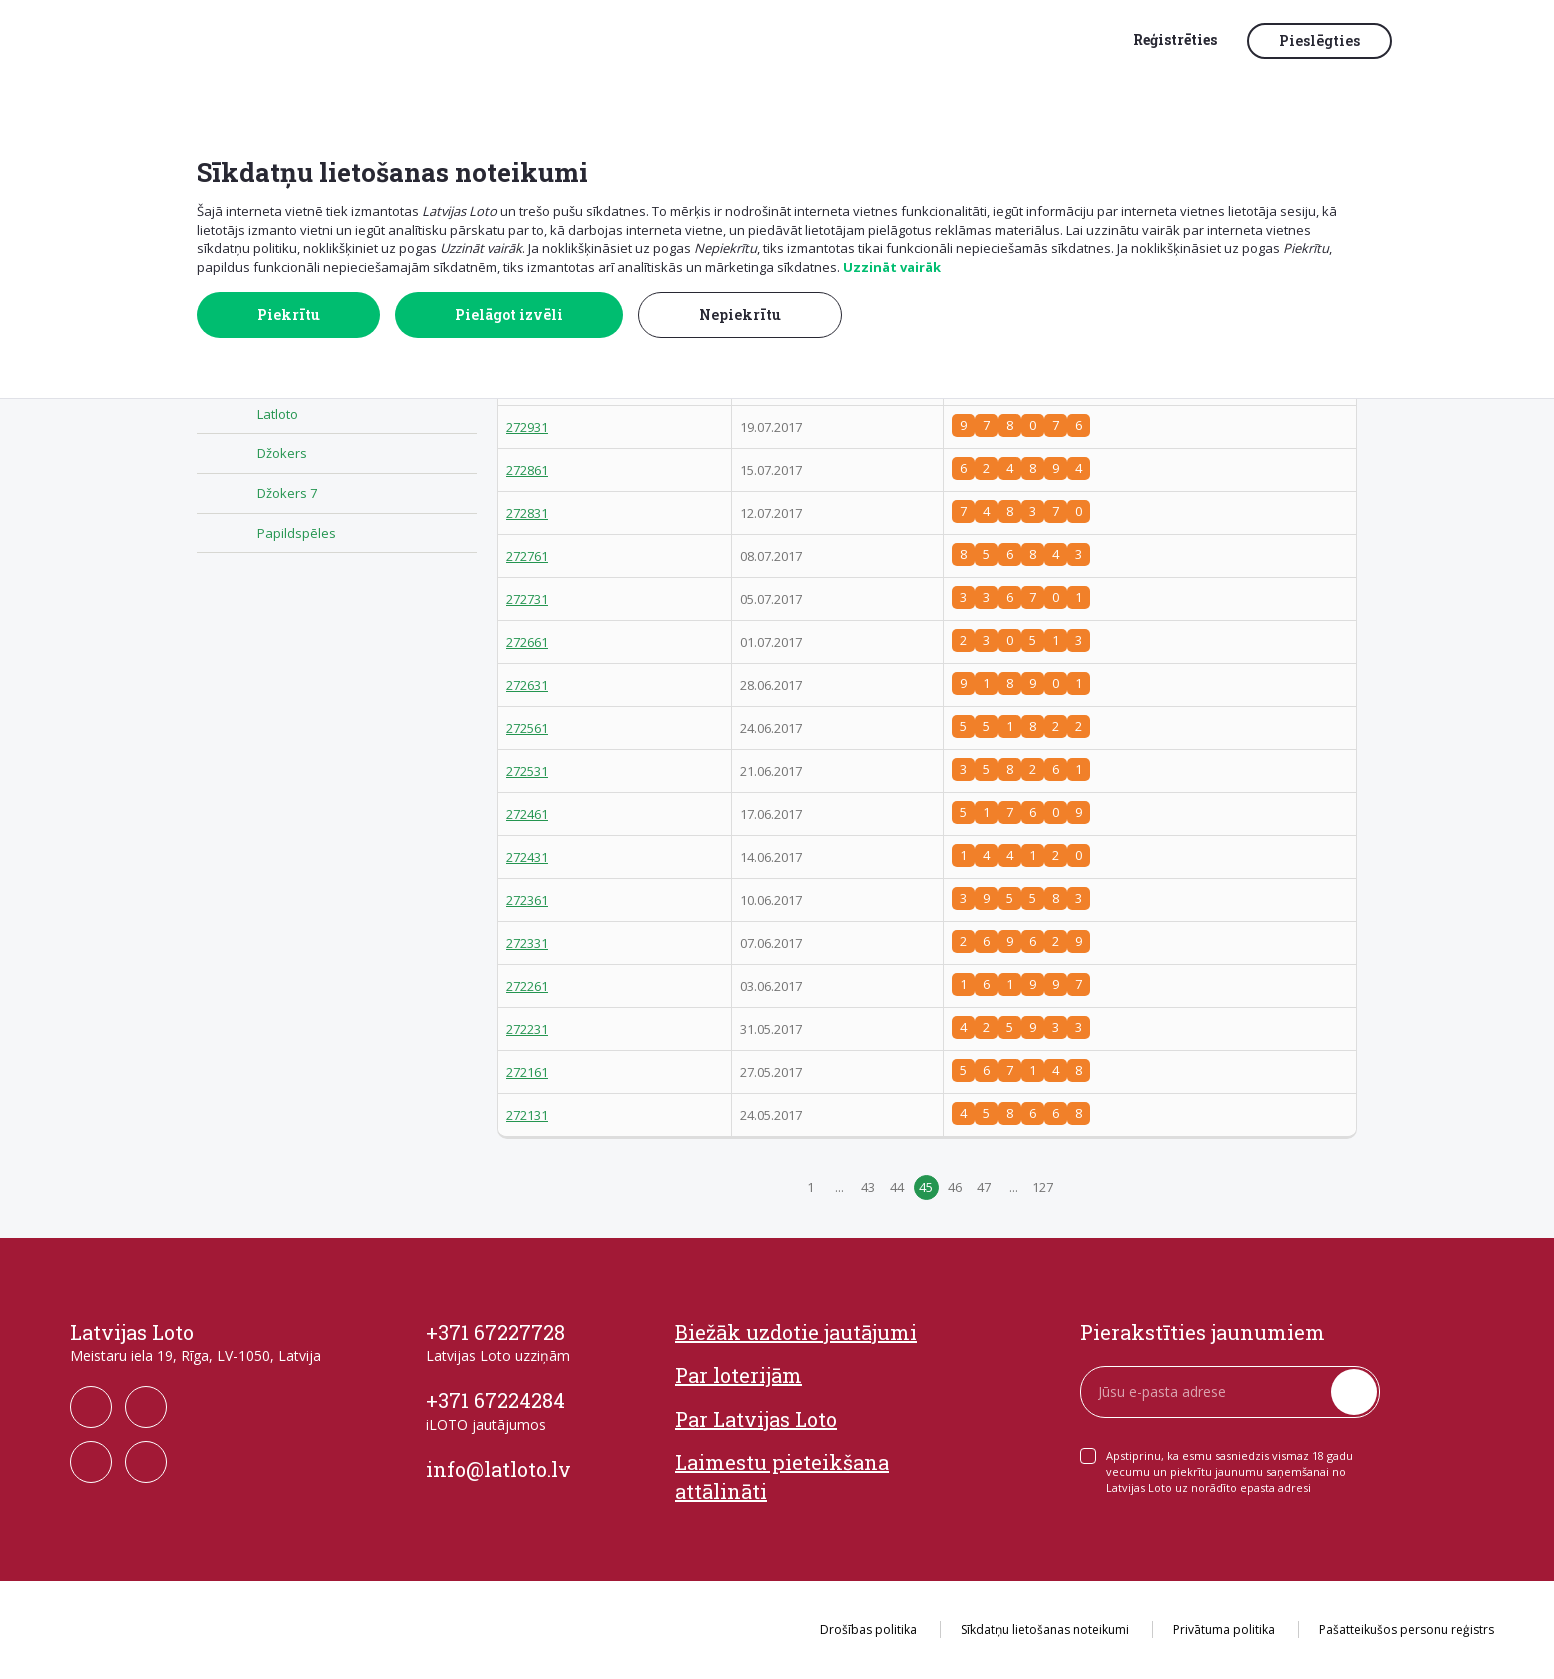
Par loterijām (738, 1375)
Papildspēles (296, 533)
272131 (527, 1115)
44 (897, 1187)
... (839, 1187)
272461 (527, 814)
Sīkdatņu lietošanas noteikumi (1045, 1629)
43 (868, 1187)
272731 (527, 599)
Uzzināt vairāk (892, 267)
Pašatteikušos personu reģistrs (1406, 1629)
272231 (527, 1029)
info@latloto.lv (498, 1469)
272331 (527, 943)
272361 (527, 900)
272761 (527, 556)
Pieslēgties (1319, 40)
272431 (527, 857)
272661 (527, 642)
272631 (527, 685)
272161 (527, 1072)
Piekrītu (288, 314)
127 (1042, 1187)
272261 (527, 986)
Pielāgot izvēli (509, 314)
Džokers (282, 453)
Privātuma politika (1224, 1629)
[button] (1449, 42)
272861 (527, 470)
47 (984, 1187)
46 (955, 1187)
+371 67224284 (495, 1400)
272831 (527, 513)
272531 (527, 771)
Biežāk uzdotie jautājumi (796, 1332)
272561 (527, 728)
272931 (527, 427)
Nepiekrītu (740, 314)
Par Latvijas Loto (756, 1419)
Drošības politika (868, 1629)
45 (926, 1187)
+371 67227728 (495, 1332)
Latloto (277, 414)
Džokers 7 (287, 493)
